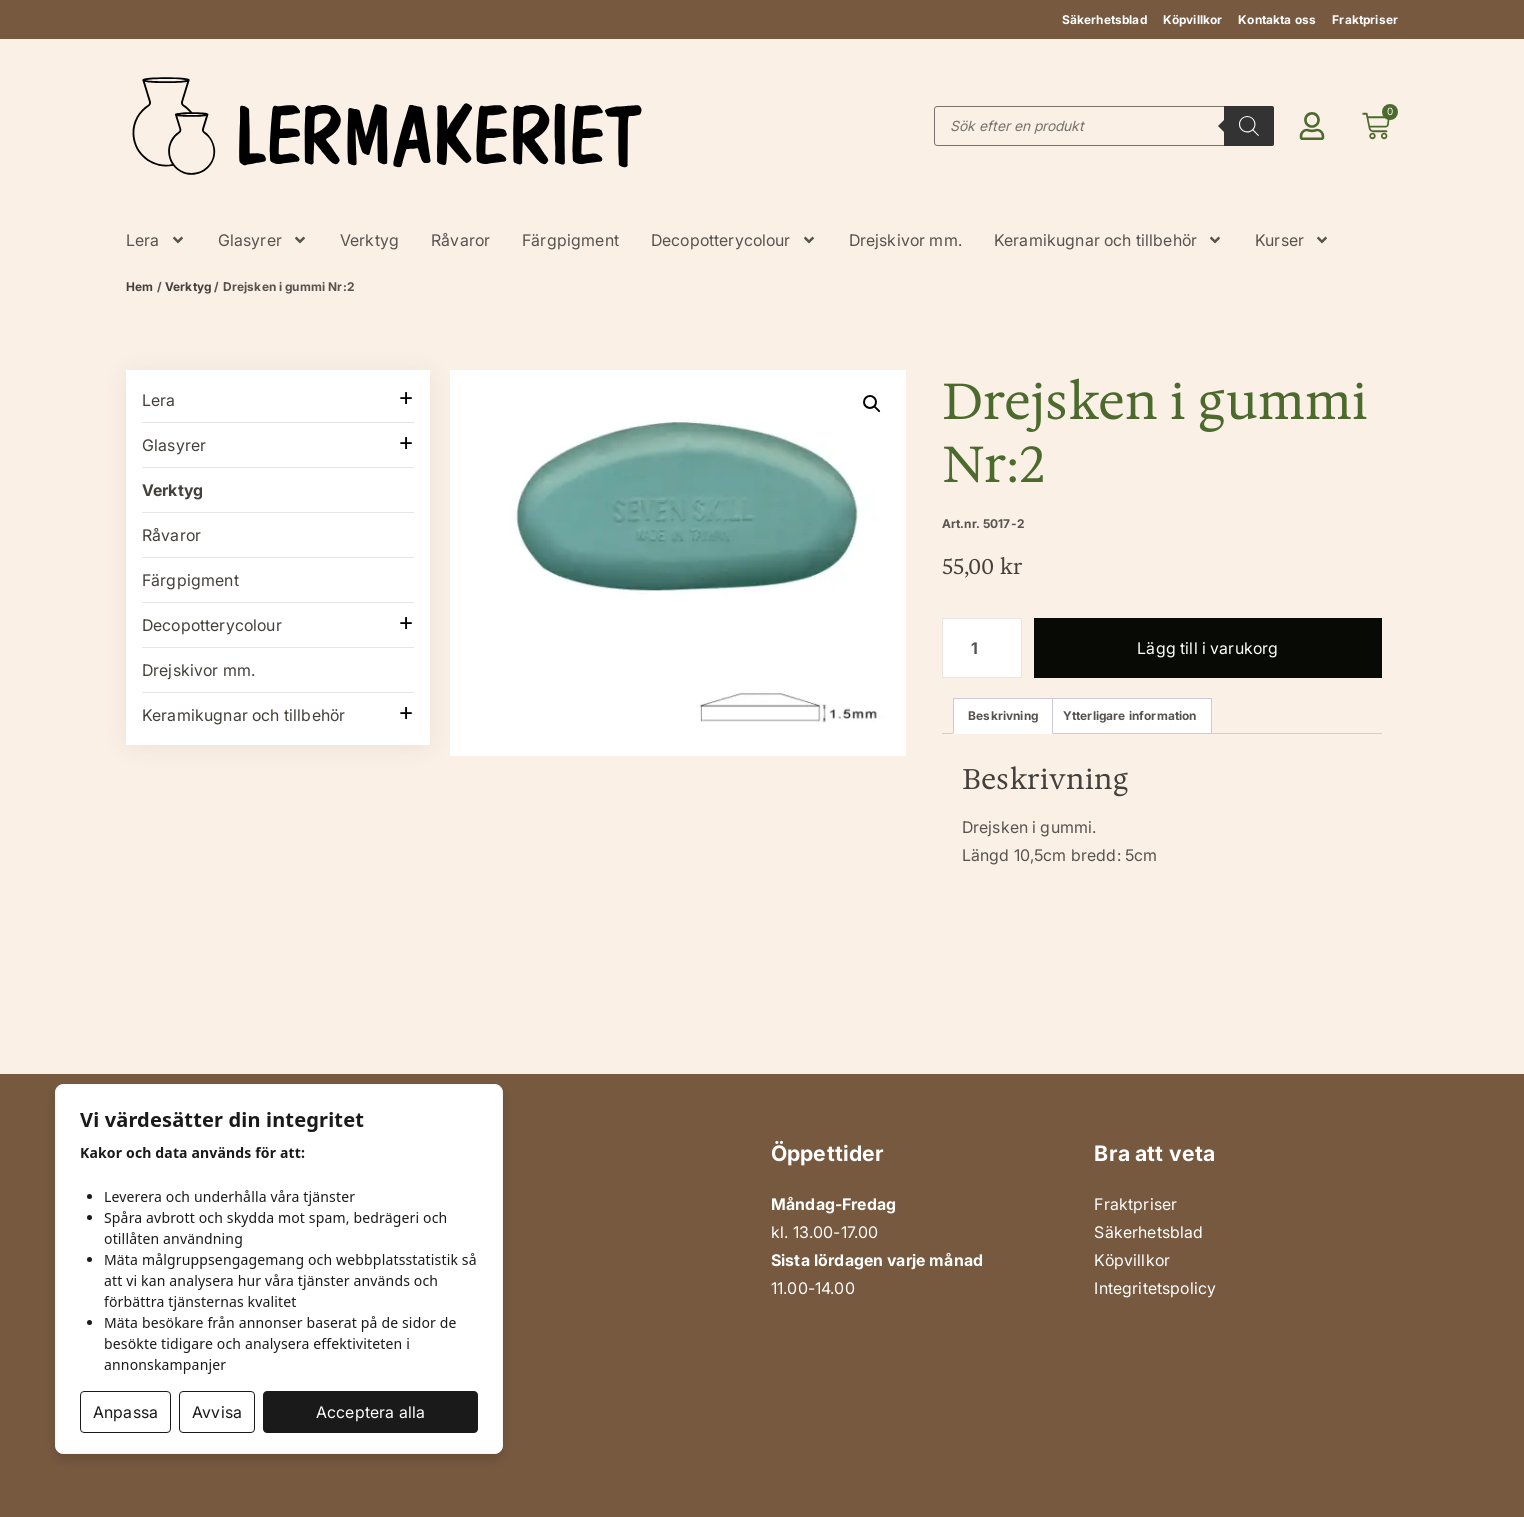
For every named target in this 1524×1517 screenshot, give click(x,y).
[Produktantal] (982, 648)
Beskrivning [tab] (1003, 715)
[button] (872, 404)
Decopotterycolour (734, 240)
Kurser (1292, 240)
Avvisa (217, 1412)
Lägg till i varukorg (1207, 648)
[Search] (1249, 126)
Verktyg (369, 240)
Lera (156, 240)
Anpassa (125, 1412)
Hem (139, 286)
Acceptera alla (370, 1412)
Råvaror (460, 240)
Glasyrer (263, 240)
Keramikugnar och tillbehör (1108, 240)
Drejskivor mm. (905, 240)
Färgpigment (570, 240)
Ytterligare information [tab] (1130, 715)
